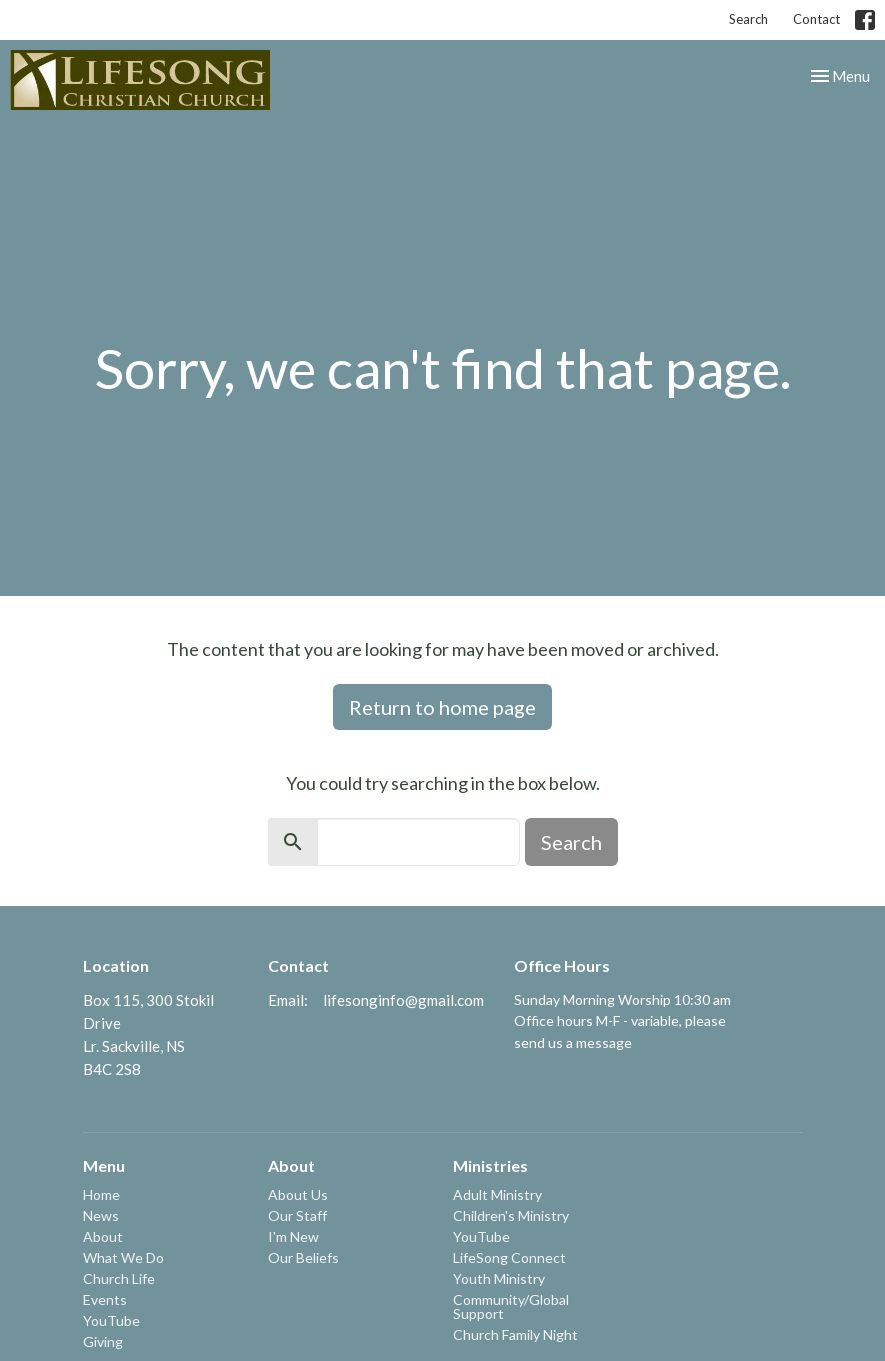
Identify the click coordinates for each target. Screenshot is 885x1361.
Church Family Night (515, 1334)
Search (748, 19)
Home (101, 1194)
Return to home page (442, 707)
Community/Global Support (511, 1306)
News (101, 1215)
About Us (298, 1194)
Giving (103, 1341)
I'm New (293, 1236)
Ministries (490, 1165)
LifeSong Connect (509, 1257)
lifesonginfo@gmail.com (403, 1000)
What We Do (123, 1257)
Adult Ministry (497, 1194)
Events (105, 1299)
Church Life (119, 1278)
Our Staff (297, 1215)
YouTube (111, 1320)
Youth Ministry (499, 1278)
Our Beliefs (303, 1257)
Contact (816, 19)
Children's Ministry (511, 1215)
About (103, 1236)
